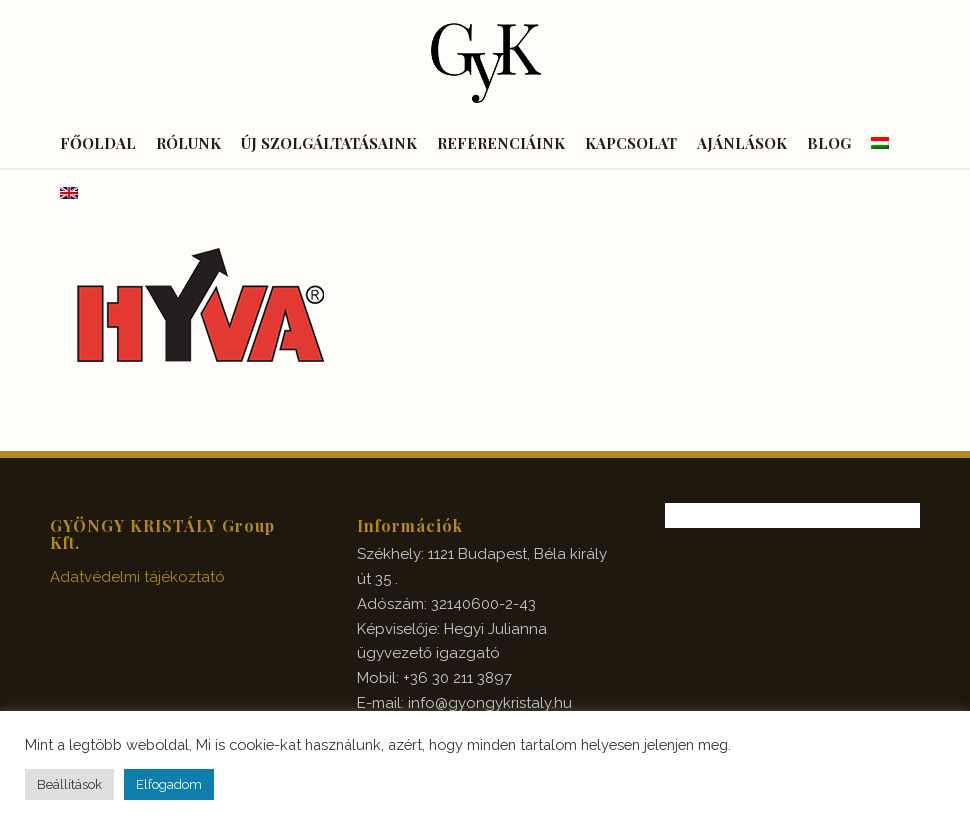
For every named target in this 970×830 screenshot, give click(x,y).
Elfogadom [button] (169, 784)
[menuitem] (98, 143)
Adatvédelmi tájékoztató (137, 577)
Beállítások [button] (69, 784)
